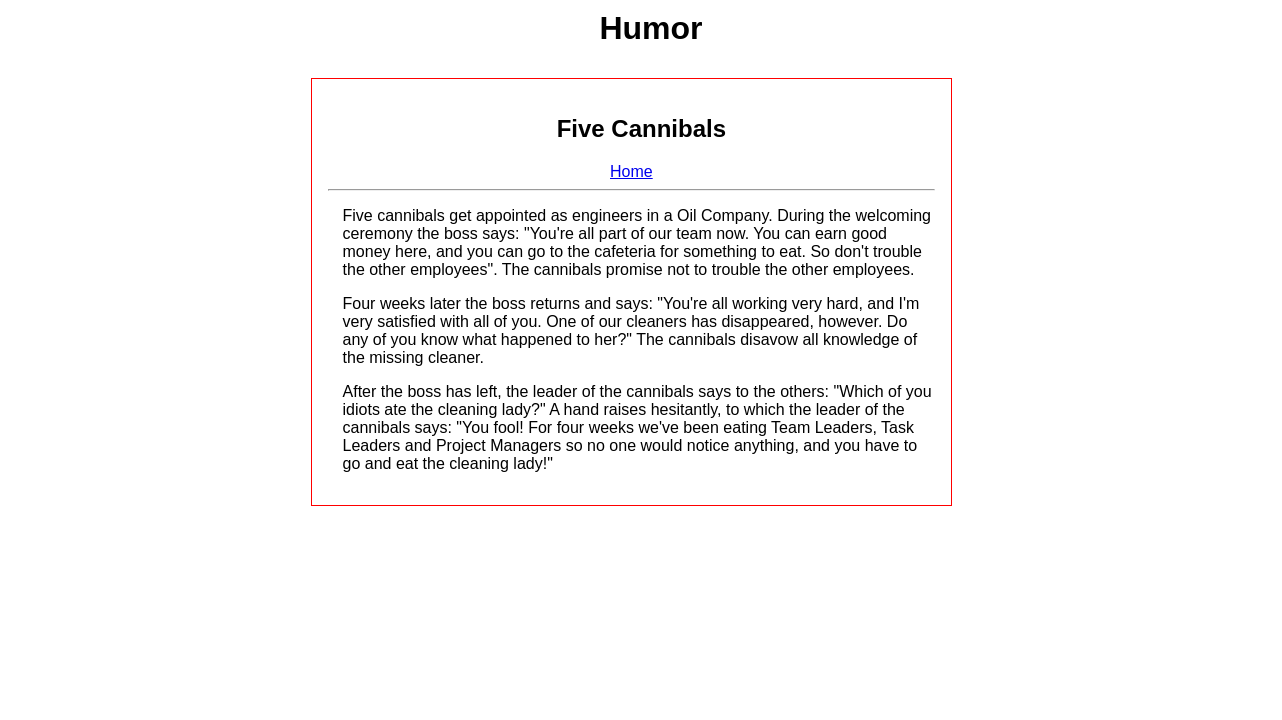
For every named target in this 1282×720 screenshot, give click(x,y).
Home (631, 171)
